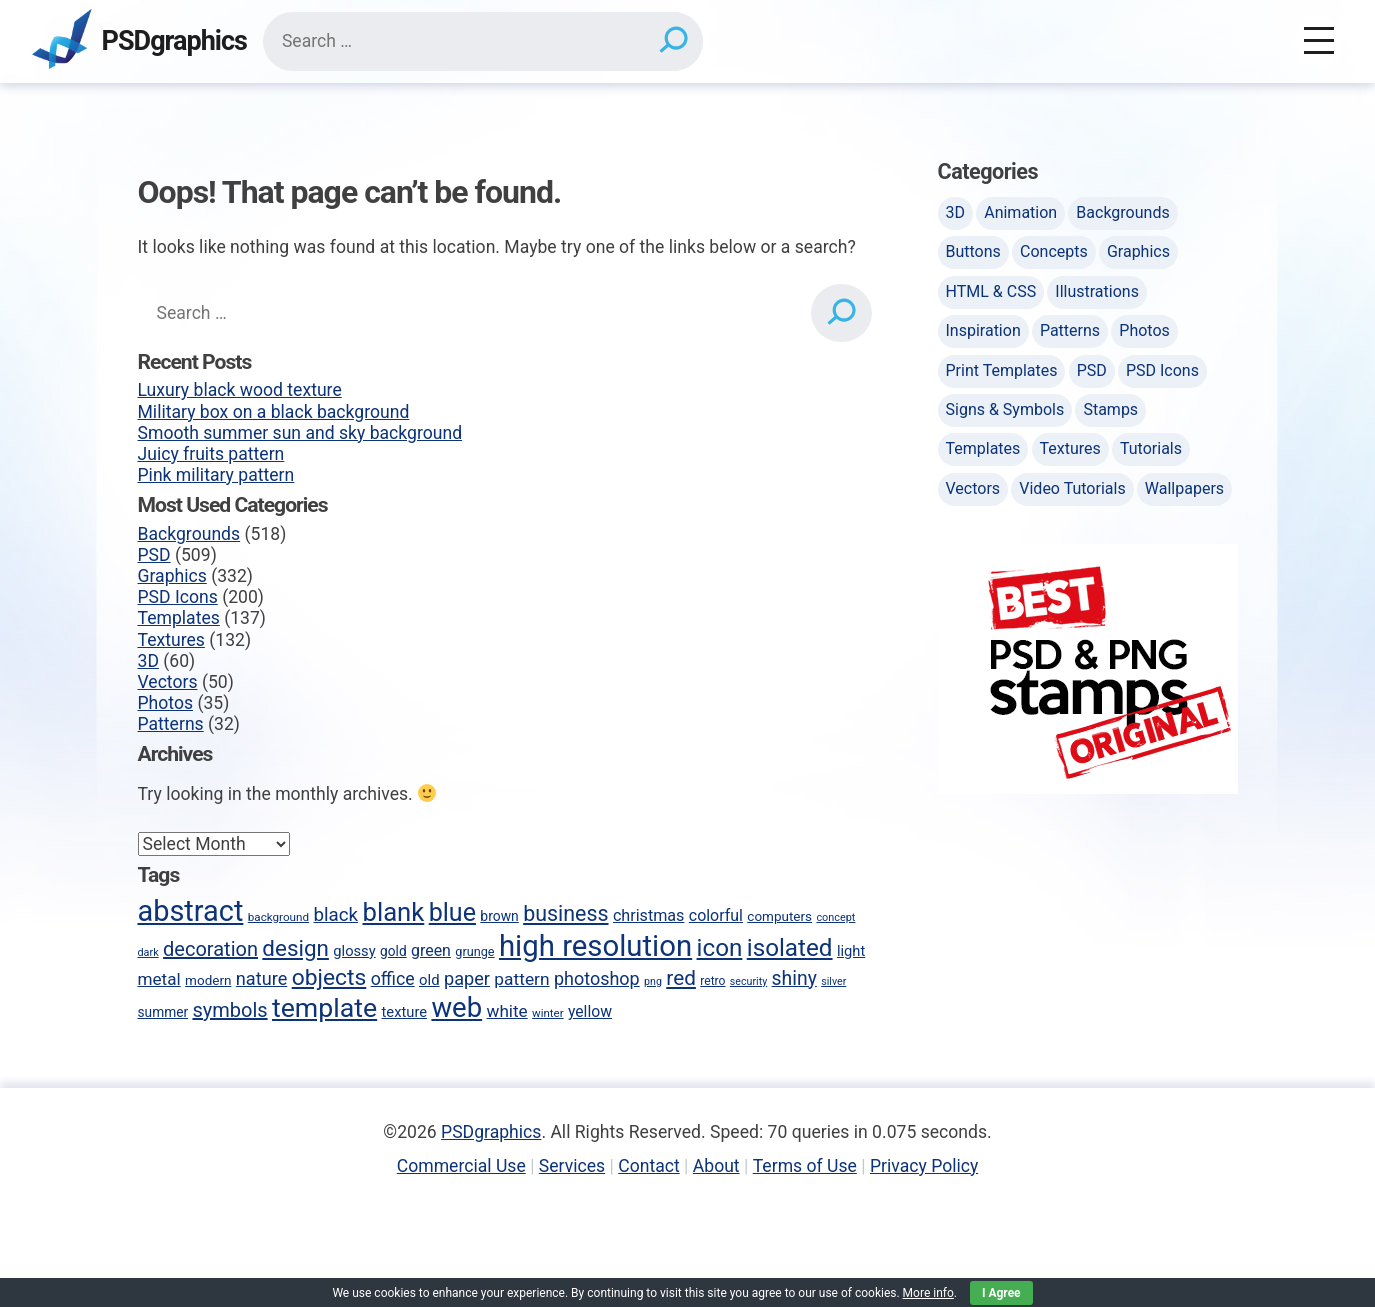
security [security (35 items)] (748, 981)
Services (572, 1166)
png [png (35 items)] (653, 981)
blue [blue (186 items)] (452, 912)
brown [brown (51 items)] (499, 916)
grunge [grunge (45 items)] (474, 951)
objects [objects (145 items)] (329, 977)
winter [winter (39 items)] (547, 1013)
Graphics (172, 576)
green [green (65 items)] (431, 950)
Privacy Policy (924, 1166)
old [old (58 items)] (429, 980)
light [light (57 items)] (851, 951)
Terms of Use (805, 1166)
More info (928, 1293)
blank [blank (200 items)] (394, 912)
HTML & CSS (991, 291)
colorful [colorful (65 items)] (716, 915)
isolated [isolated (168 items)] (790, 947)
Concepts (1054, 251)
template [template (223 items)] (324, 1008)
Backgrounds (189, 534)
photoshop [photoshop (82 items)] (597, 978)
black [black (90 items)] (335, 915)
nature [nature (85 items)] (261, 978)
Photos (166, 703)
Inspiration (983, 330)
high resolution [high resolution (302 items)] (595, 946)
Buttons (973, 251)
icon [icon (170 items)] (720, 947)
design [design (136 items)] (295, 948)
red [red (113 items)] (681, 978)
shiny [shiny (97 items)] (794, 978)
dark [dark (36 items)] (148, 952)
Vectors (168, 682)
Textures (171, 640)
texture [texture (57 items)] (405, 1012)
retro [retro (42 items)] (712, 981)
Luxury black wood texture (240, 390)
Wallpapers (1184, 488)
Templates (179, 618)
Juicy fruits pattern (211, 454)
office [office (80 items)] (393, 979)
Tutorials (1151, 448)
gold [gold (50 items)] (393, 951)
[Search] (672, 41)
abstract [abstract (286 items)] (191, 911)
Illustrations (1097, 291)
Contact (649, 1166)
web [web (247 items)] (456, 1007)
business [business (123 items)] (565, 913)
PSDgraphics (174, 41)
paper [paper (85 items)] (467, 978)
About (716, 1166)
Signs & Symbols (1005, 409)
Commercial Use (461, 1166)
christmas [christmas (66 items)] (649, 915)
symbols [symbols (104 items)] (229, 1010)
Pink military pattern (216, 475)
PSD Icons (178, 597)
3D (148, 661)
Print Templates (1002, 370)
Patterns (171, 724)
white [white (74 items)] (507, 1011)
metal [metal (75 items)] (159, 979)
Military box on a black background (274, 412)
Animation (1020, 212)
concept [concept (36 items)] (835, 917)
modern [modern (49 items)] (208, 980)
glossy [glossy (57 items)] (354, 951)
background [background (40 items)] (278, 917)
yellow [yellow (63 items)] (590, 1011)
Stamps (1110, 409)
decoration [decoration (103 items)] (210, 949)
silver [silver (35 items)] (833, 981)
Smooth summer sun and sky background (300, 433)
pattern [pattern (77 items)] (521, 979)
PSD (154, 555)
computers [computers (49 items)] (779, 916)
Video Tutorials (1072, 488)
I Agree (1001, 1293)
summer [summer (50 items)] (163, 1012)
